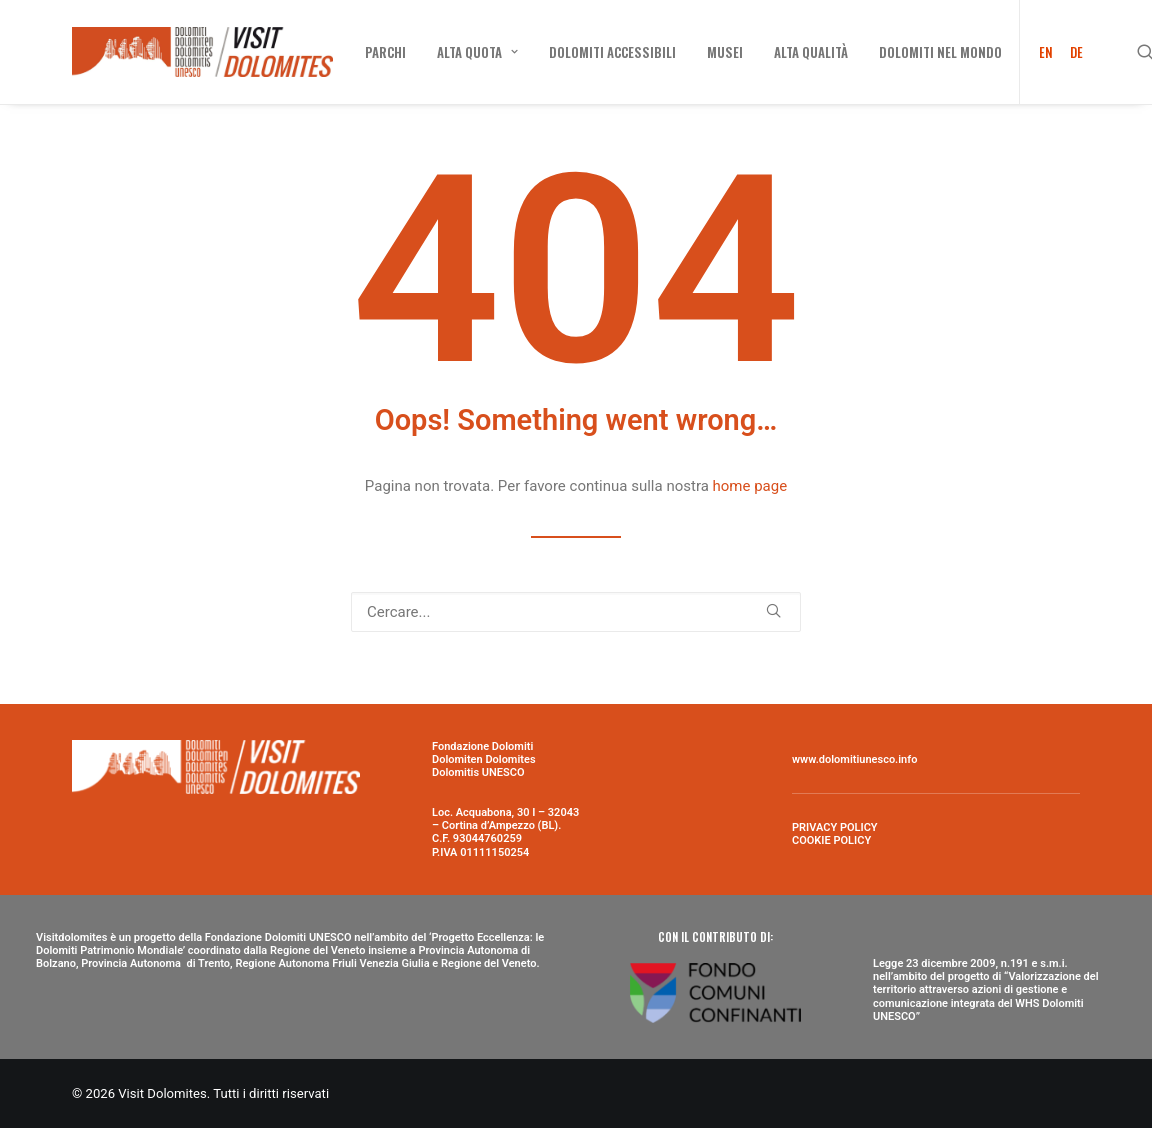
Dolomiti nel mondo (940, 52)
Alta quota (477, 52)
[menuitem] (385, 52)
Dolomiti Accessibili (612, 52)
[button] (773, 610)
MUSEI (725, 52)
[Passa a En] (1039, 52)
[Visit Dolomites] (202, 52)
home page (750, 486)
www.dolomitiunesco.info (854, 759)
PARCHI (385, 52)
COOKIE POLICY (831, 840)
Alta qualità (811, 52)
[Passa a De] (1073, 52)
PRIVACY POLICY (835, 827)
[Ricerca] (576, 612)
